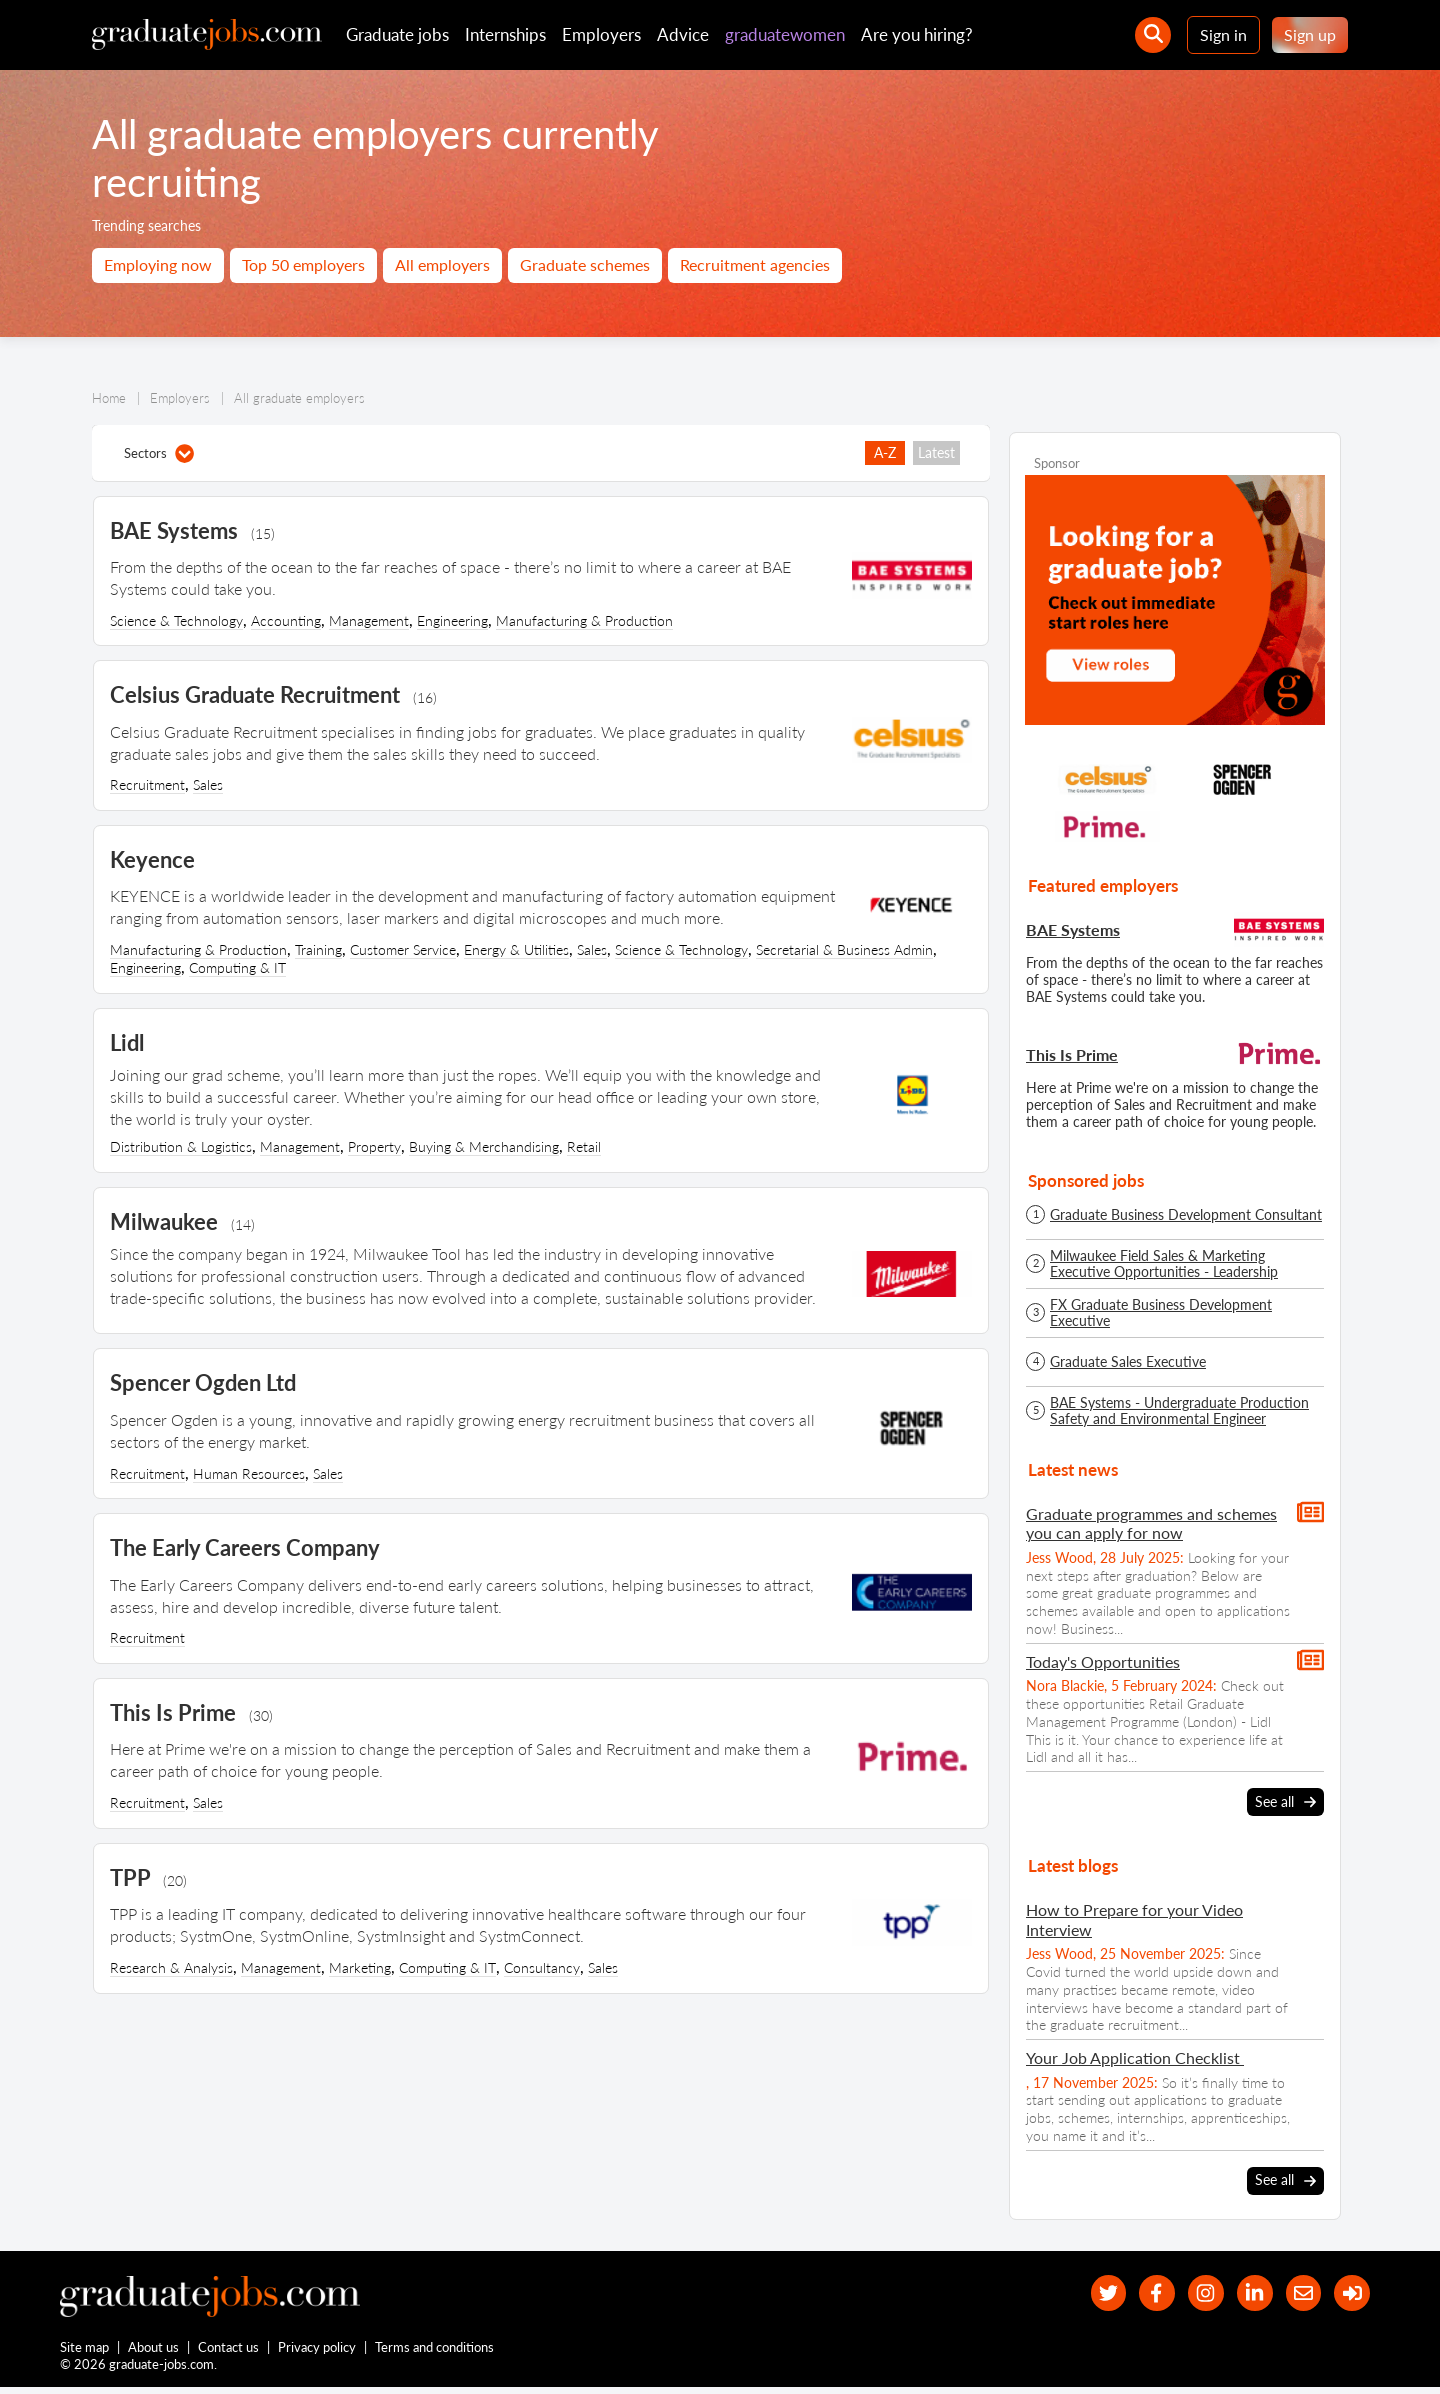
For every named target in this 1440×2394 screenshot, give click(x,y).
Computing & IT (237, 967)
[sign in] (1349, 2292)
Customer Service (403, 949)
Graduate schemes (585, 264)
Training (318, 949)
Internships (505, 34)
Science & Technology (176, 620)
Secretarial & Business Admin (844, 949)
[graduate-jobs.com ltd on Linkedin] (1242, 2292)
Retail (584, 1146)
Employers (601, 34)
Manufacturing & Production (584, 620)
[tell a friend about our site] (1295, 2292)
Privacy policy (318, 2352)
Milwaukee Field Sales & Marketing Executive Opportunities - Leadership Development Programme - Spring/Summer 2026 (1184, 1264)
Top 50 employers (303, 264)
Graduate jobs (397, 34)
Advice (683, 34)
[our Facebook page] (1134, 2292)
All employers (442, 264)
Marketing (360, 1967)
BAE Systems (1073, 929)
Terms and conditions (435, 2352)
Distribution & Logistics (181, 1146)
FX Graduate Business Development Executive (1161, 1313)
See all (1285, 1801)
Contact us (229, 2352)
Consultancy (542, 1967)
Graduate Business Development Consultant (1186, 1215)
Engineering (452, 620)
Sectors (159, 454)
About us (154, 2352)
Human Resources (249, 1473)
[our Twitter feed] (1080, 2292)
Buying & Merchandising (484, 1146)
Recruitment (147, 784)
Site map (84, 2352)
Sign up (1310, 34)
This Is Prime (1072, 1054)
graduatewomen (785, 34)
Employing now (158, 264)
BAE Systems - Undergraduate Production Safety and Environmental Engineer (1179, 1411)
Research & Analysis (171, 1967)
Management (369, 620)
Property (374, 1146)
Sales (208, 784)
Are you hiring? (917, 34)
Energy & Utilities (516, 949)
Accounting (286, 620)
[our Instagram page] (1188, 2292)
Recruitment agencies (755, 264)
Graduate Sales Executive (1128, 1362)
